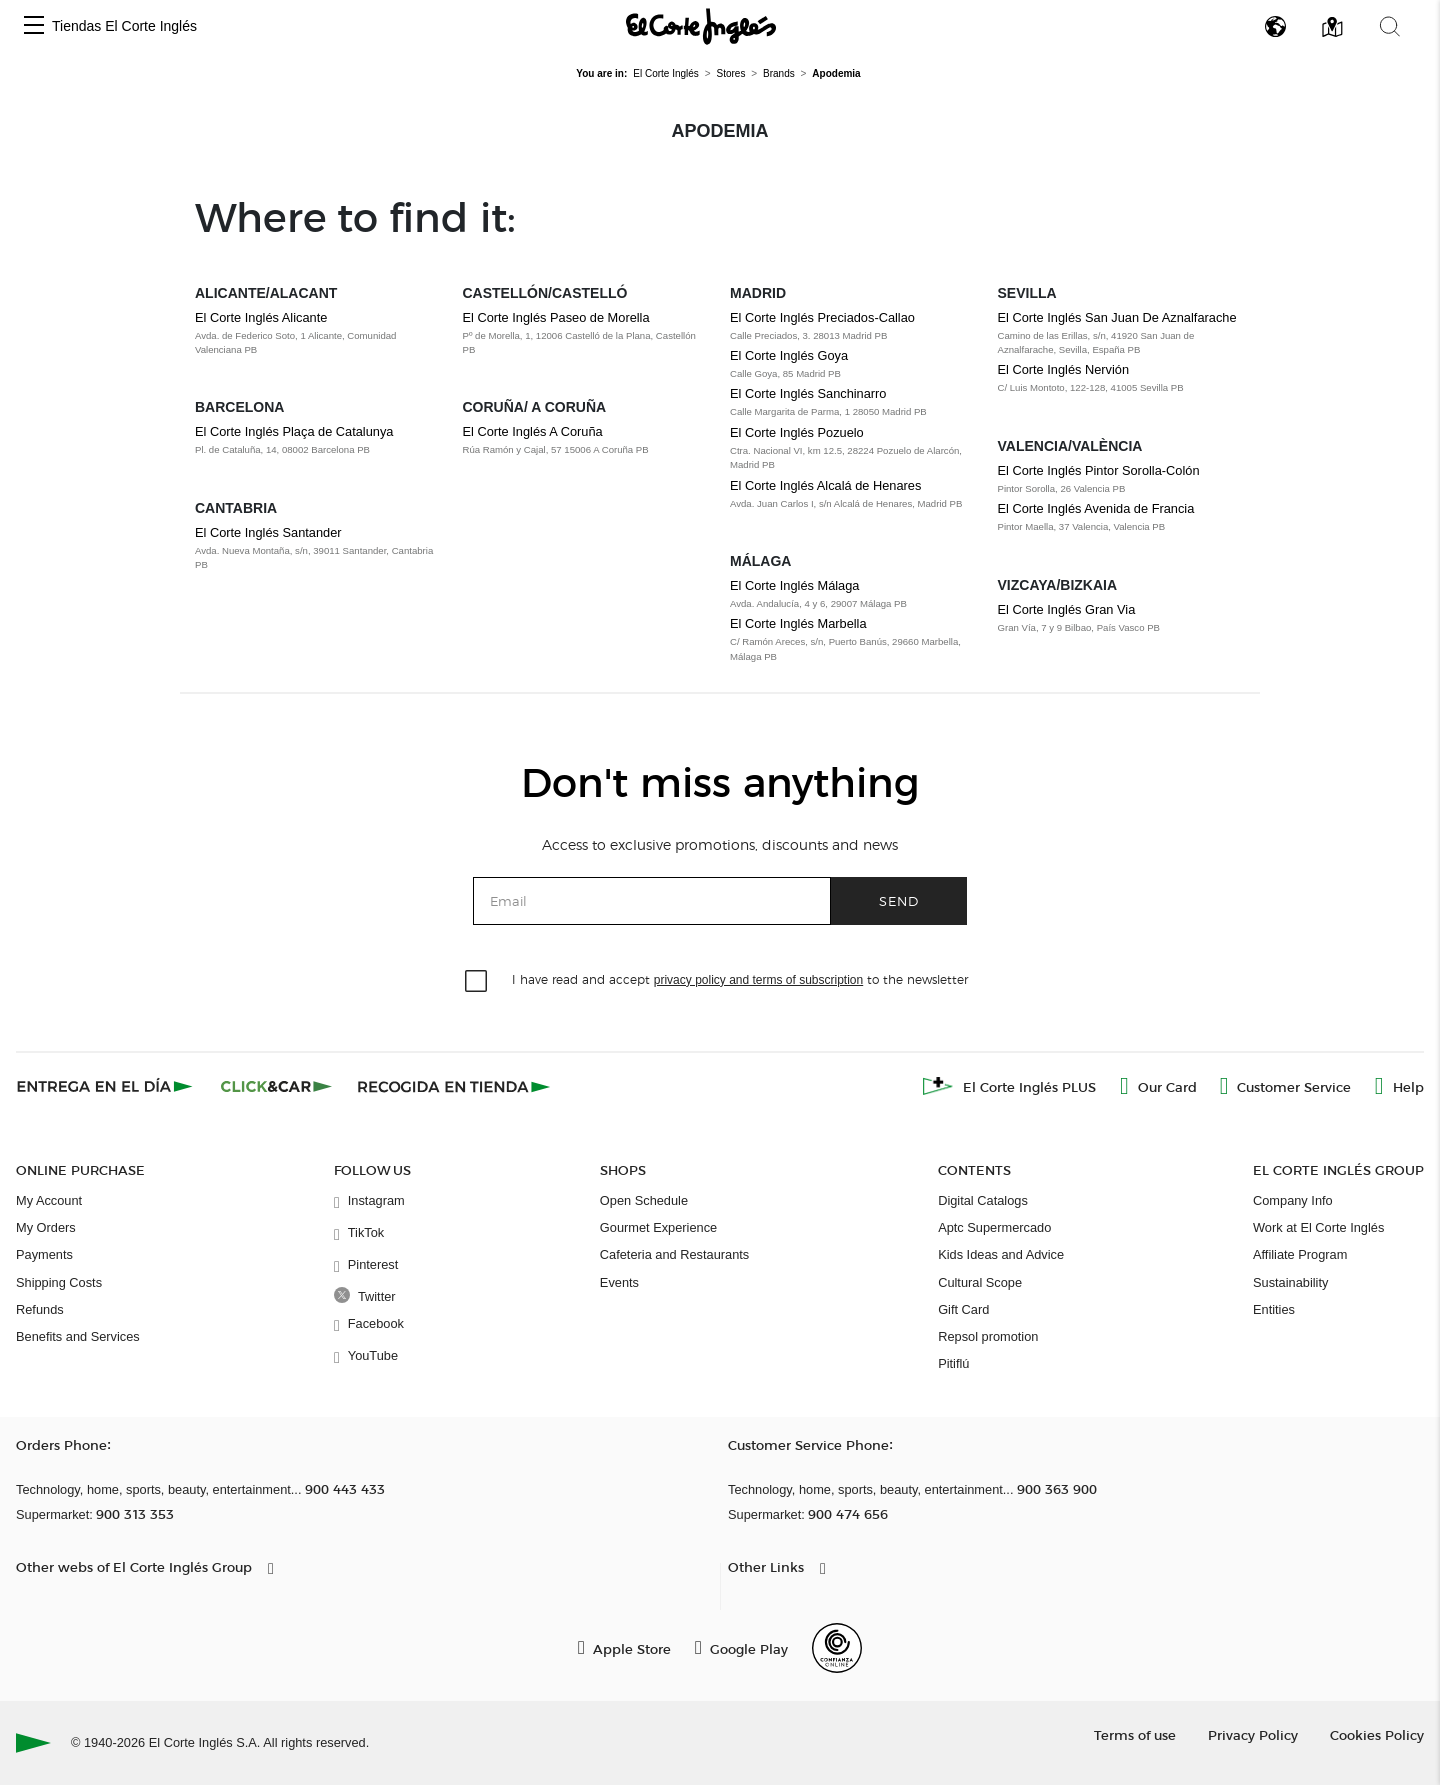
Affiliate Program (1300, 1254)
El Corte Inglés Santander (268, 532)
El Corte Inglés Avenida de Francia (1096, 508)
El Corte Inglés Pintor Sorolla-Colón (1099, 470)
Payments (44, 1254)
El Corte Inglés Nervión (1064, 369)
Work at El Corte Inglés (1318, 1227)
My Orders (46, 1227)
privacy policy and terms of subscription (758, 980)
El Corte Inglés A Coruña (533, 431)
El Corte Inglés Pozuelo (797, 432)
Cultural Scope (980, 1282)
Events (619, 1282)
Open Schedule (644, 1200)
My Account (49, 1200)
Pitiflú (953, 1363)
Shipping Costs (59, 1282)
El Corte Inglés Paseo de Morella (556, 317)
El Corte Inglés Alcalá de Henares (825, 485)
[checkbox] (477, 982)
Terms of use (1135, 1734)
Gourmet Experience (658, 1227)
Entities (1274, 1309)
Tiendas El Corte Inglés (124, 26)
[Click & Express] (106, 1086)
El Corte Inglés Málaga (794, 585)
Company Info (1293, 1200)
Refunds (40, 1309)
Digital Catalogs (983, 1200)
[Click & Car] (276, 1086)
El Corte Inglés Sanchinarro (808, 393)
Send (899, 900)
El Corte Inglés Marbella (798, 623)
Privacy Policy (1253, 1734)
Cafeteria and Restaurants (674, 1254)
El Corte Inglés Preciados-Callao (822, 317)
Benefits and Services (78, 1336)
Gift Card (963, 1309)
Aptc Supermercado (994, 1227)
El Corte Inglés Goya (789, 355)
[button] (34, 26)
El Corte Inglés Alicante (261, 317)
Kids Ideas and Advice (1001, 1254)
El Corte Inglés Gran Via (1067, 609)
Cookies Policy (1377, 1734)
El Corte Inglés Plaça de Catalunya (294, 431)
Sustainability (1290, 1282)
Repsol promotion (988, 1336)
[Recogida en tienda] (454, 1086)
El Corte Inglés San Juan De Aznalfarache (1117, 317)
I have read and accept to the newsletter (740, 978)
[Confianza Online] (837, 1648)
